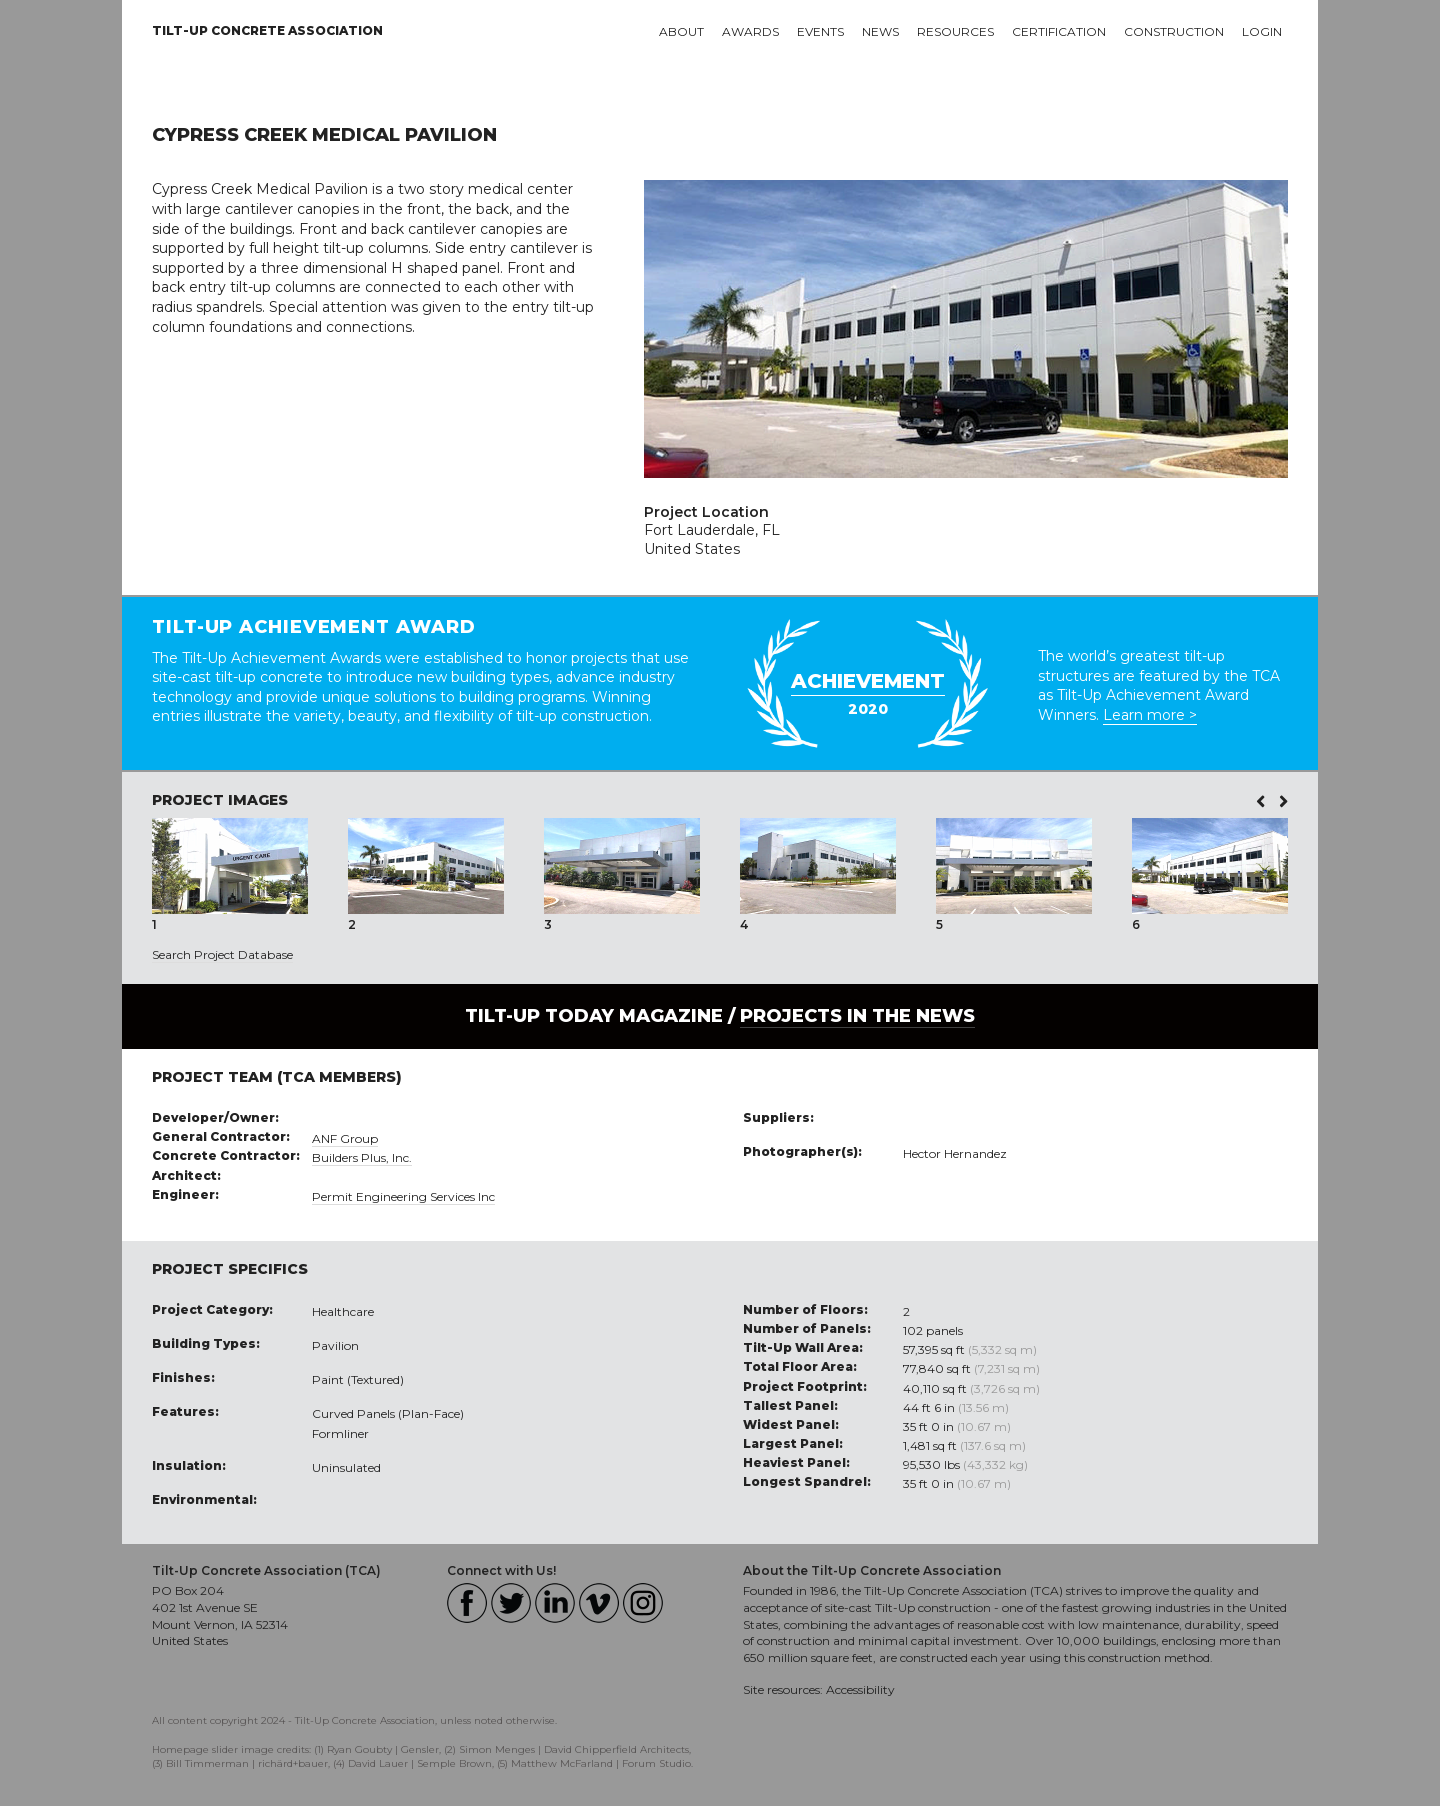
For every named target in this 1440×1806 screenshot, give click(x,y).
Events (820, 31)
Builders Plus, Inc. (362, 1157)
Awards (750, 31)
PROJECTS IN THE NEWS (857, 1016)
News (880, 31)
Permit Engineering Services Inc (403, 1196)
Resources (955, 31)
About (681, 31)
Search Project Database (222, 954)
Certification (1059, 31)
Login (1262, 31)
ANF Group (345, 1138)
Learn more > (1150, 715)
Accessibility (860, 1689)
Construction (1174, 31)
